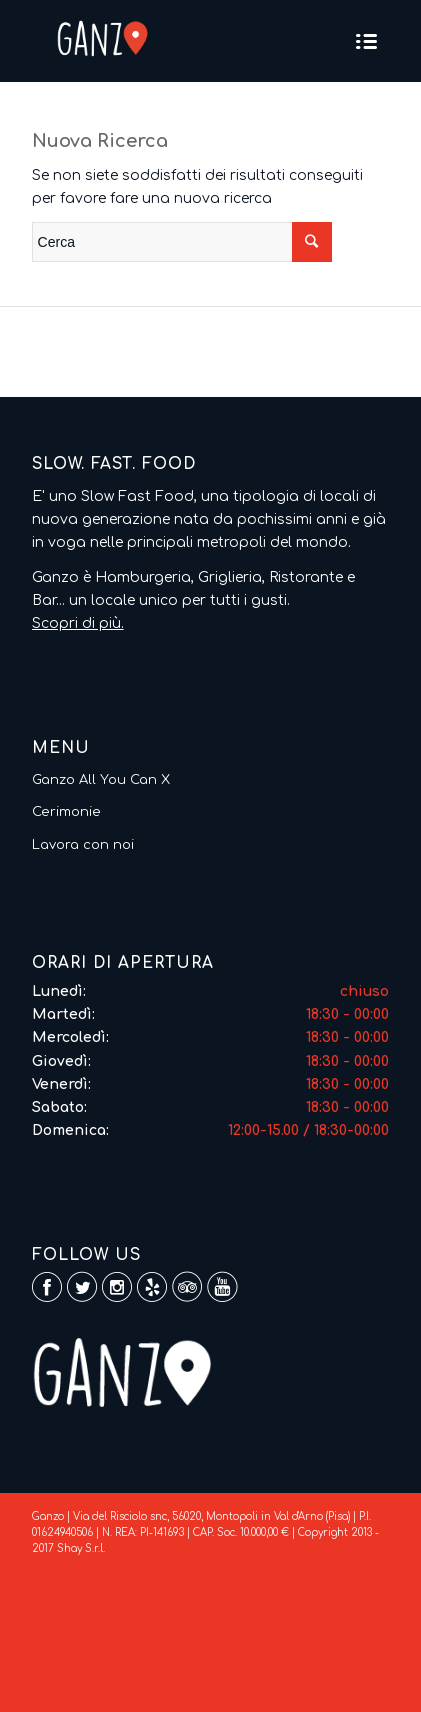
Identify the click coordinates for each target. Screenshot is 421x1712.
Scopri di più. (78, 623)
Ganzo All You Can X (101, 780)
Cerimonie (66, 812)
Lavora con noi (83, 845)
